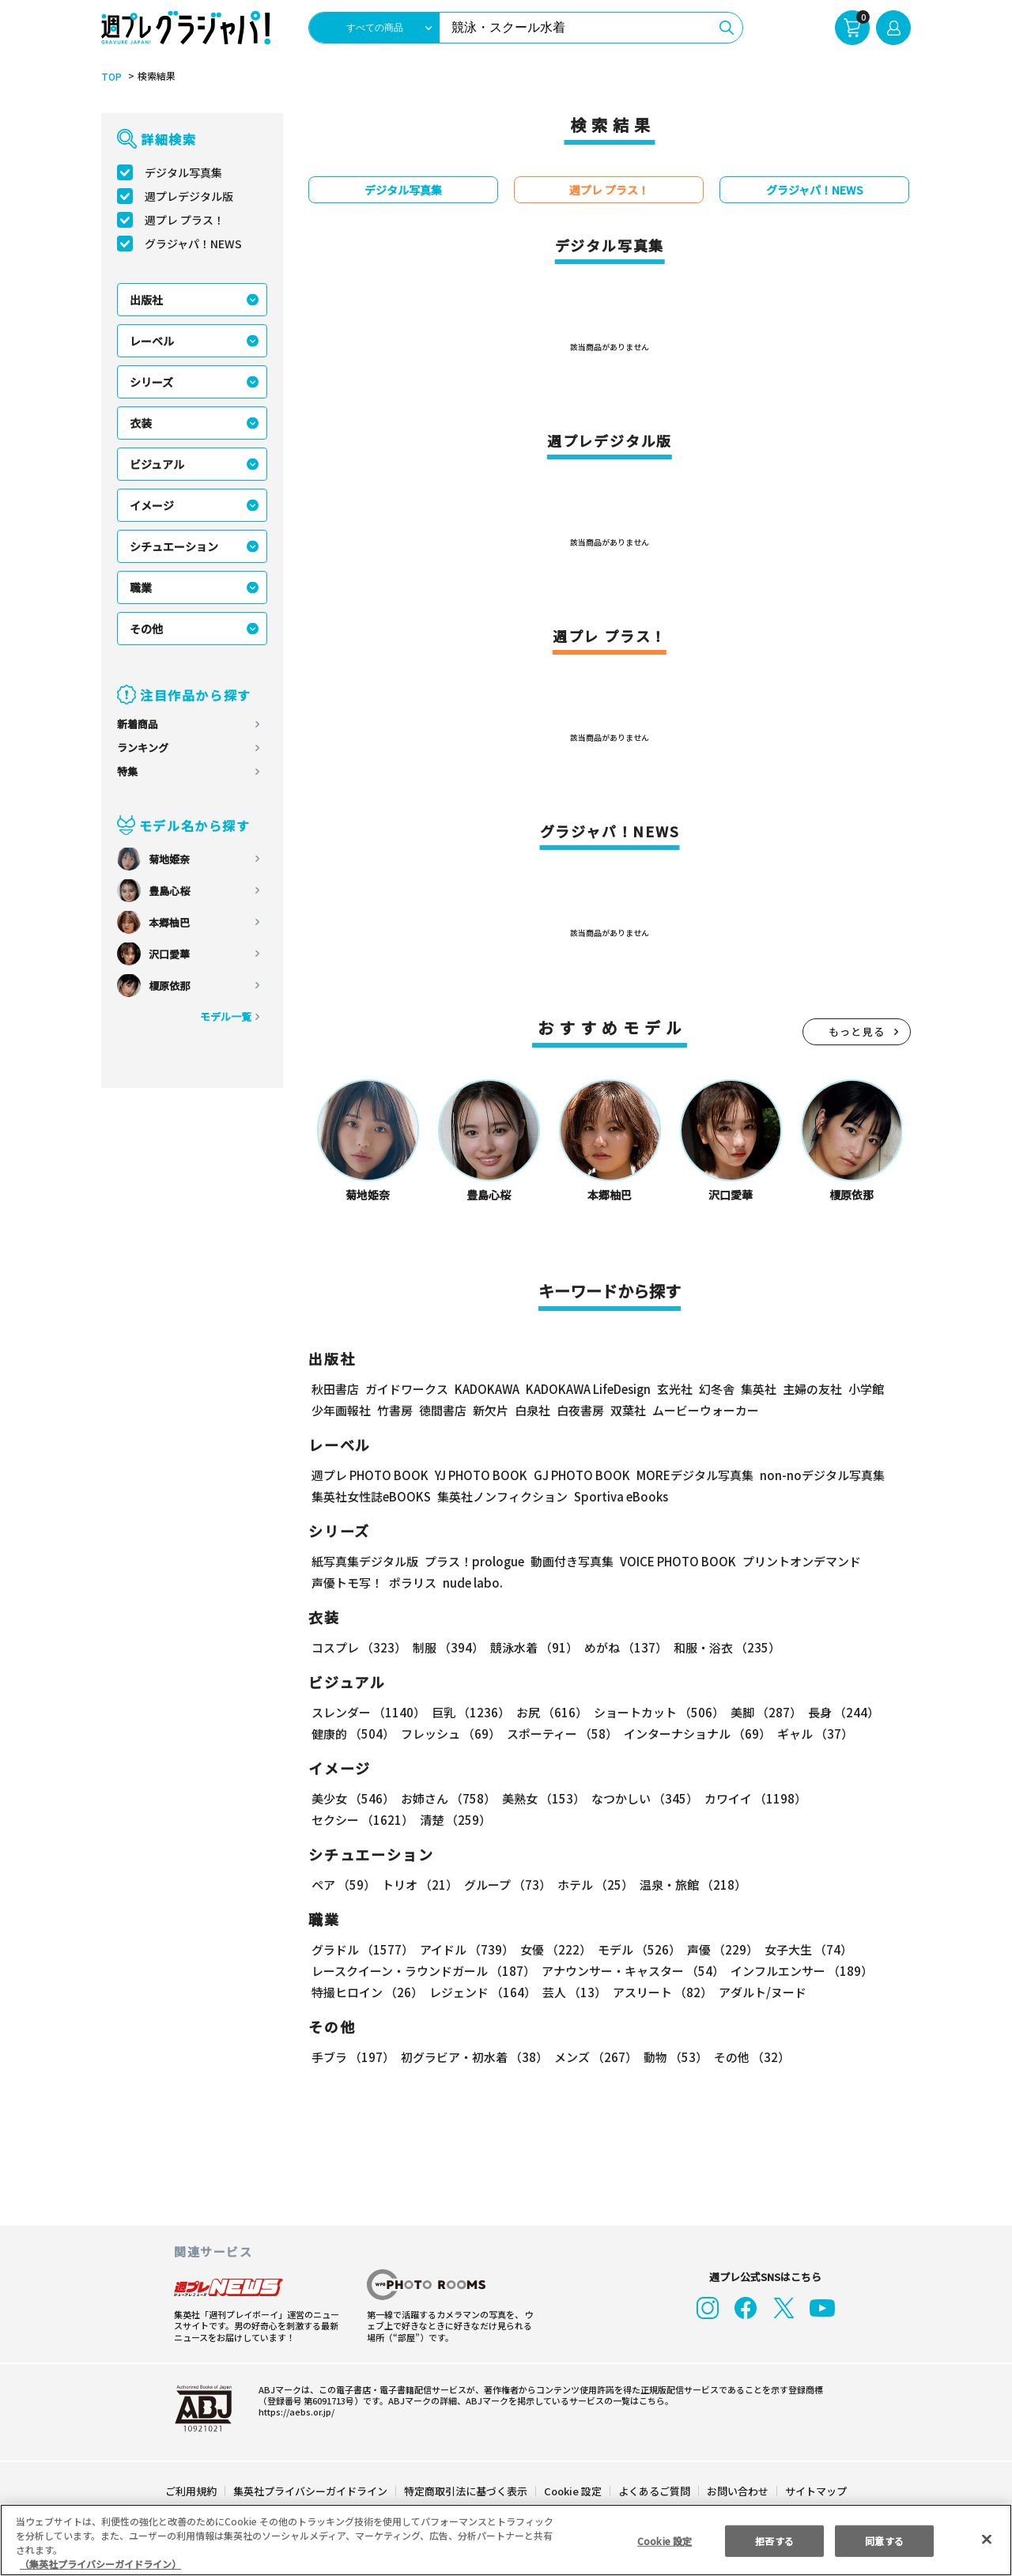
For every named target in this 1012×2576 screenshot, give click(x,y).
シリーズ (152, 382)
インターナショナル (697, 1734)
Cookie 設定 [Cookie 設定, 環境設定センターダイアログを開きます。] (664, 2540)
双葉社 (628, 1411)
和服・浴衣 (724, 1648)
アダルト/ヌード (761, 1993)
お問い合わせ (737, 2492)
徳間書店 (442, 1411)
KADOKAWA (489, 1389)
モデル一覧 (225, 1017)
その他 (146, 629)
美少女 (353, 1799)
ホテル (596, 1885)
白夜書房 (580, 1411)
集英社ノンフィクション (503, 1497)
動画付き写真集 (565, 1562)
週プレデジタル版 (189, 197)
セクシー (362, 1820)
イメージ (152, 506)
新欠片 (490, 1411)
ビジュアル (157, 465)
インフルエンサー (802, 1971)
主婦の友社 (816, 1389)
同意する (885, 2540)
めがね (624, 1648)
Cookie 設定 (572, 2492)
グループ (508, 1885)
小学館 (870, 1389)
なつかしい (643, 1799)
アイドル (466, 1950)
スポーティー (561, 1734)
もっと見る (857, 1032)
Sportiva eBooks (618, 1497)
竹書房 (395, 1411)
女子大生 (805, 1950)
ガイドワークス (406, 1389)
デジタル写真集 (183, 173)
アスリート (662, 1993)
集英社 (762, 1389)
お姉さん (447, 1799)
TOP (110, 77)
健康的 (353, 1734)
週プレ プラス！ (185, 220)
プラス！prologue (471, 1562)
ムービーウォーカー (705, 1411)
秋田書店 (335, 1389)
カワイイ (752, 1799)
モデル (637, 1950)
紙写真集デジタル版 (365, 1562)
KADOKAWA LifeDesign (592, 1389)
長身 (839, 1713)
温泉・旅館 (693, 1885)
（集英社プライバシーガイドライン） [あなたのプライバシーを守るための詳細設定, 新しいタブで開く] (100, 2563)
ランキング (142, 748)
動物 (674, 2057)
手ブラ (353, 2057)
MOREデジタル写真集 (703, 1476)
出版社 (146, 300)
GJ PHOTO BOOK (588, 1476)
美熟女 (541, 1799)
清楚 (454, 1820)
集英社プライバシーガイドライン (311, 2492)
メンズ (594, 2057)
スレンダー (368, 1713)
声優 (720, 1950)
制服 (447, 1648)
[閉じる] (986, 2539)
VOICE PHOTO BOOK (673, 1562)
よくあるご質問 (653, 2492)
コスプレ (359, 1648)
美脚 (762, 1713)
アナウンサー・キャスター (633, 1971)
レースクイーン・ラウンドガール (424, 1971)
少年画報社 (341, 1411)
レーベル (152, 341)
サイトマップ (815, 2492)
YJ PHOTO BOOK (484, 1476)
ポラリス (412, 1583)
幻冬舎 (720, 1389)
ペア (344, 1885)
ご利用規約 (191, 2492)
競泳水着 (532, 1648)
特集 (127, 772)
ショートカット (655, 1713)
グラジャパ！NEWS (194, 244)
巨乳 (469, 1713)
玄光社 (679, 1389)
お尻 (549, 1713)
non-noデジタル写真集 (828, 1476)
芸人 (574, 1993)
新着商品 (137, 725)
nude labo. (470, 1583)
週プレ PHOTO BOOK (371, 1476)
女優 (554, 1950)
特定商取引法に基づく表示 (466, 2492)
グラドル (362, 1950)
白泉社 (532, 1411)
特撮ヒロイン (367, 1993)
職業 (141, 588)
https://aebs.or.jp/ (292, 2412)
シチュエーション (174, 547)
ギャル (815, 1734)
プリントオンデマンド (799, 1562)
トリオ (420, 1885)
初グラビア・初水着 (473, 2057)
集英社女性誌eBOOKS (372, 1497)
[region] (506, 2540)
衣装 (141, 423)
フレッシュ (450, 1734)
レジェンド (482, 1993)
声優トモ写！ (347, 1583)
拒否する (774, 2540)
